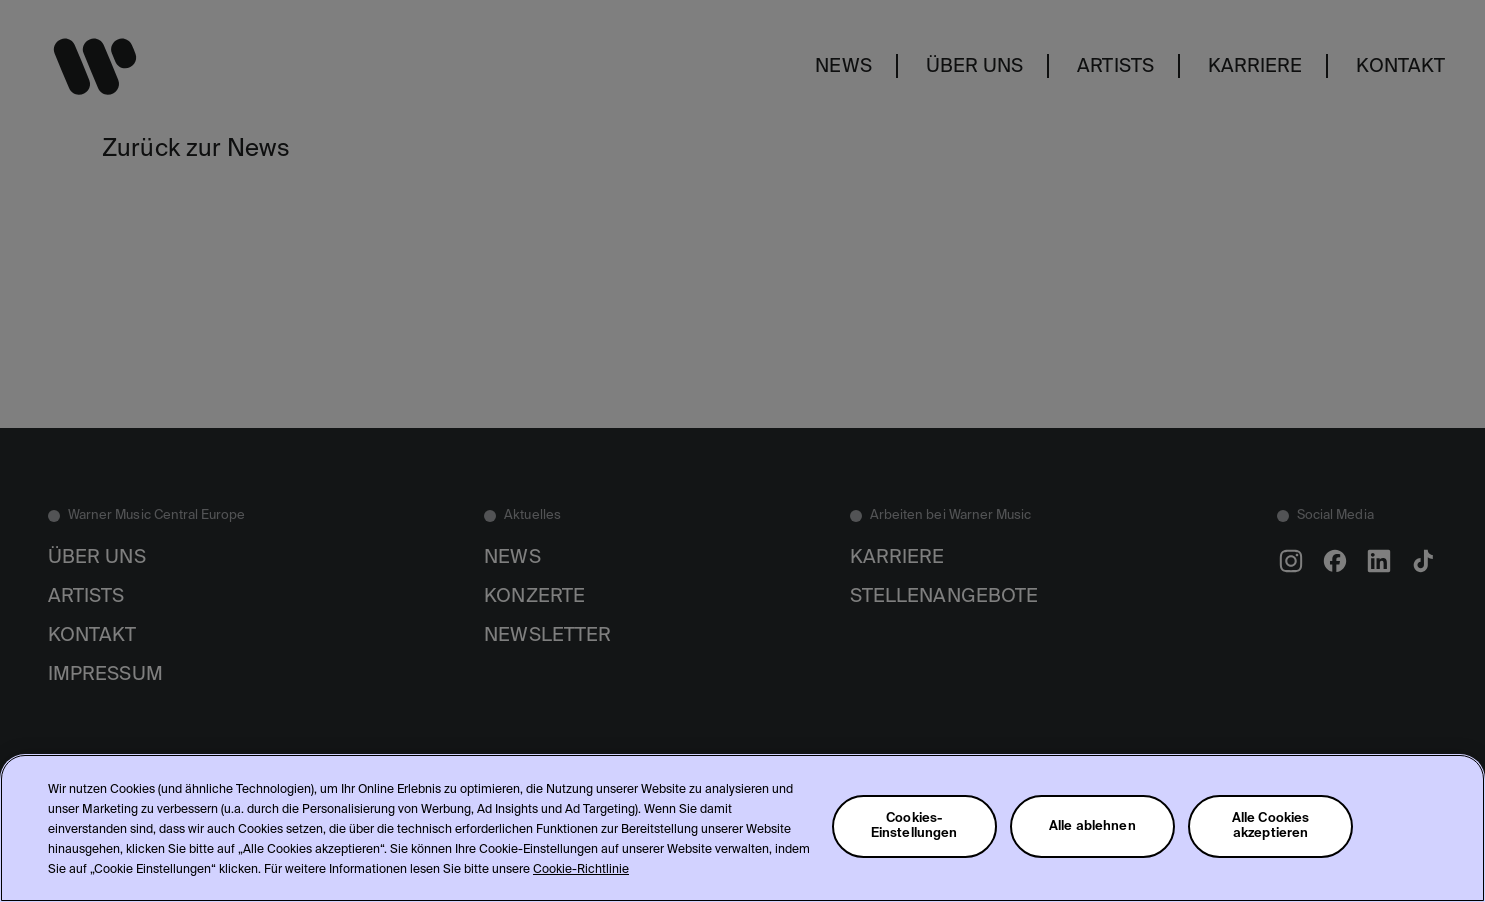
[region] (742, 828)
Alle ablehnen (1092, 826)
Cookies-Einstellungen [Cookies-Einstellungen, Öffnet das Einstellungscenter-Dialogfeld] (914, 826)
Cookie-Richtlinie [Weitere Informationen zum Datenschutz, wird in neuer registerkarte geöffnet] (581, 870)
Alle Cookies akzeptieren (1271, 826)
